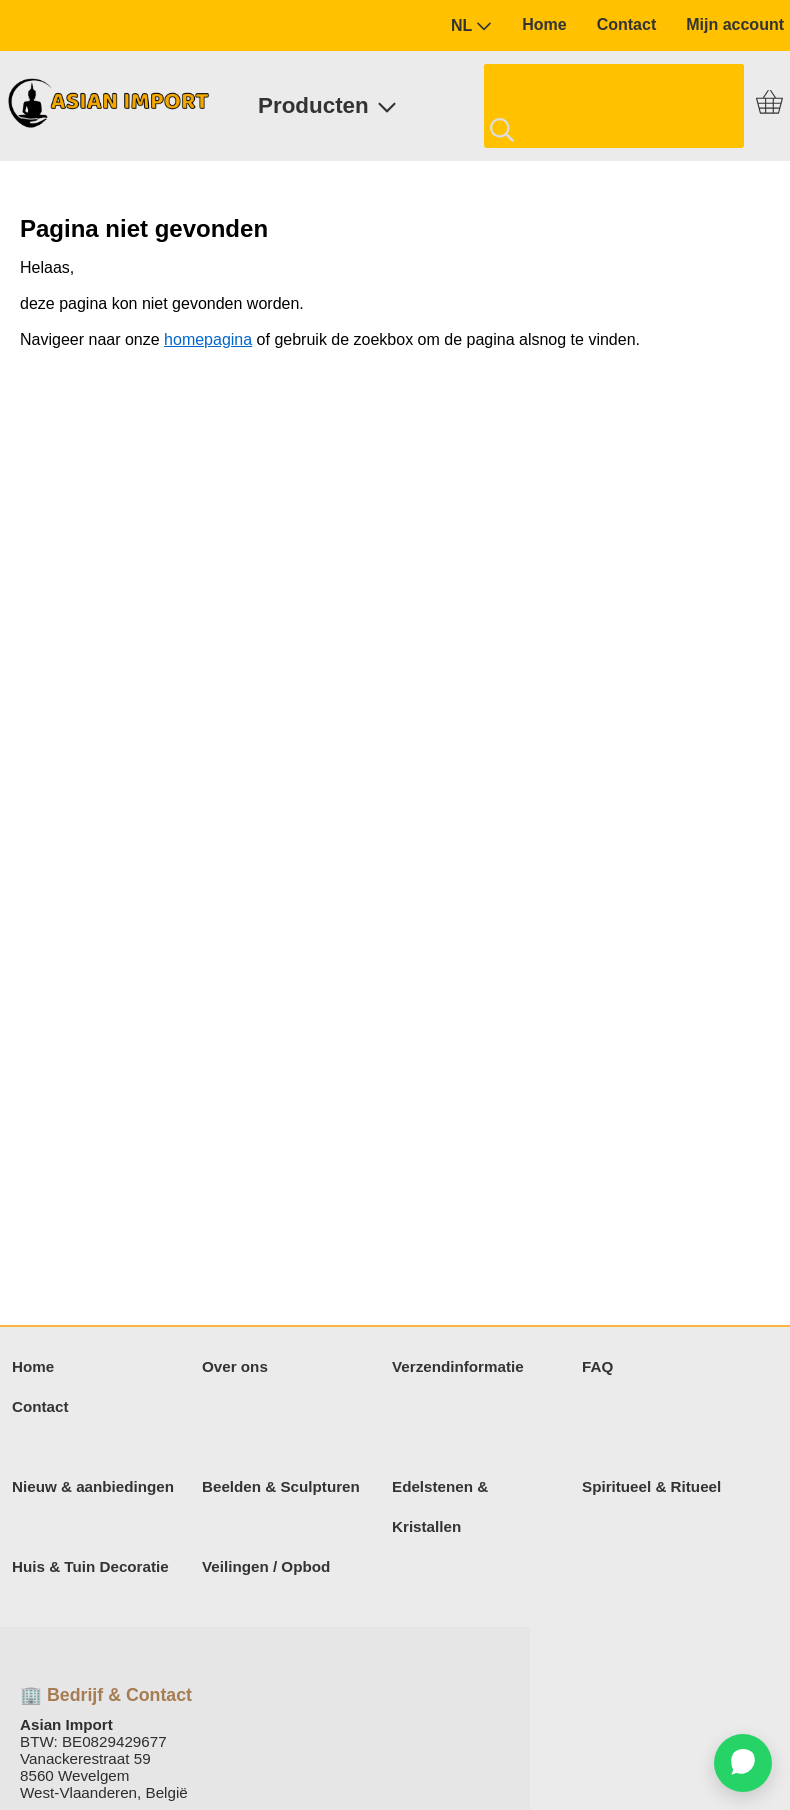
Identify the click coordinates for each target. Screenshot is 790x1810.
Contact (627, 24)
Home (544, 24)
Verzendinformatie (458, 1366)
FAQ (597, 1366)
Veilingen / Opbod (266, 1566)
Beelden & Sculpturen (281, 1486)
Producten (327, 105)
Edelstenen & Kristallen (440, 1506)
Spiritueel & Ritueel (651, 1486)
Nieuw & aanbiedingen (93, 1486)
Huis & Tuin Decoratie (90, 1566)
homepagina (208, 339)
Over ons (235, 1366)
